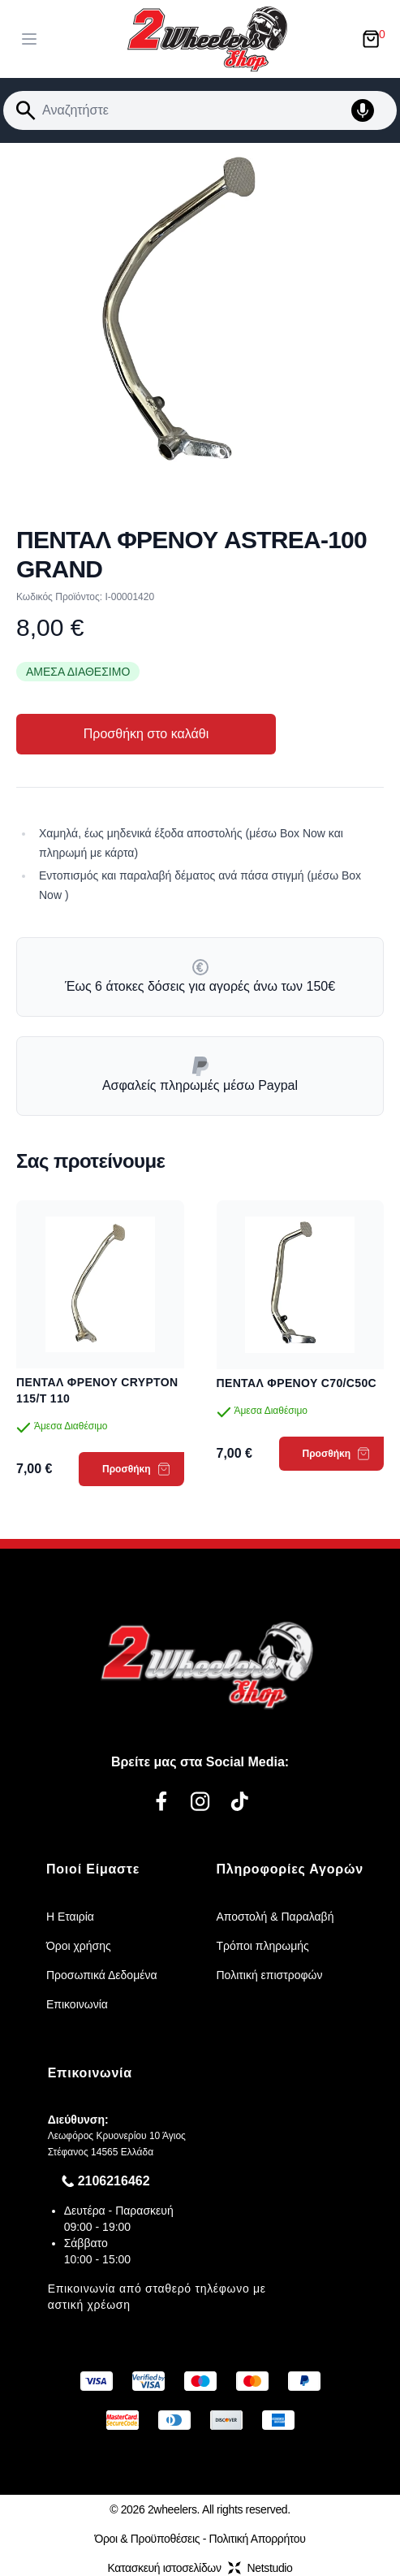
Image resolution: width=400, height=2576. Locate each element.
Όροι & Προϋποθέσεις (147, 2538)
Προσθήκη (136, 1469)
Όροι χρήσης (78, 1945)
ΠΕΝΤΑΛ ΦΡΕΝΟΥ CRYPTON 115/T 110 (97, 1390)
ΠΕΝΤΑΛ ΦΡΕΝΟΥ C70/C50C (296, 1383)
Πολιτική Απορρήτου (257, 2538)
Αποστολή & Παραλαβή (275, 1916)
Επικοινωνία (77, 2004)
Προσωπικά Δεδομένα (101, 1975)
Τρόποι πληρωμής (263, 1945)
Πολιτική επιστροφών (270, 1975)
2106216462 (114, 2181)
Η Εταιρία (70, 1916)
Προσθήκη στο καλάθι (146, 734)
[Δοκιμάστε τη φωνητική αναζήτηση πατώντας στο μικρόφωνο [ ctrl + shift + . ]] (370, 110)
